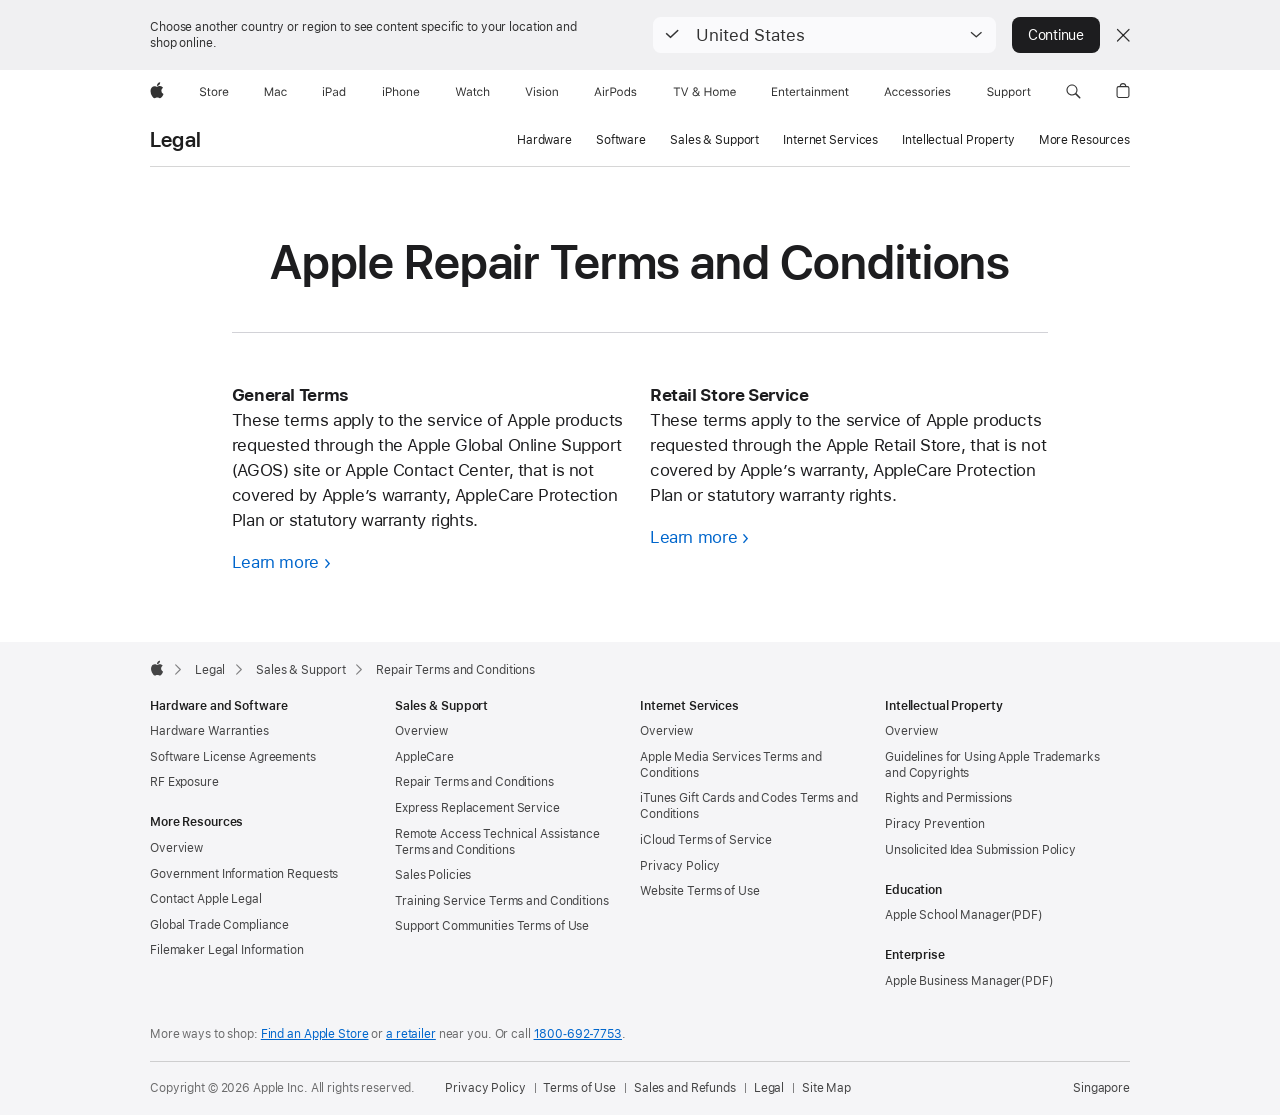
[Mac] (275, 92)
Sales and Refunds (685, 1088)
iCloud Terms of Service (706, 840)
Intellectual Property (958, 140)
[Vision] (542, 92)
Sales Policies (433, 875)
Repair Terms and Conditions (474, 782)
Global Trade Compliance (219, 925)
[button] (824, 35)
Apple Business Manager (953, 981)
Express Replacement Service (477, 808)
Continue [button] (1056, 35)
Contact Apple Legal (206, 899)
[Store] (214, 92)
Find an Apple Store (315, 1034)
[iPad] (334, 92)
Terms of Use (579, 1088)
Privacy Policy (680, 866)
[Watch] (472, 92)
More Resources (1084, 140)
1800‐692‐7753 (578, 1034)
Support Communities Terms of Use (492, 926)
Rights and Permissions (948, 798)
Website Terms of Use (700, 891)
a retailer (411, 1034)
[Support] (1009, 92)
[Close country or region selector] (1123, 35)
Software (621, 140)
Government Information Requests (244, 874)
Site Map (826, 1088)
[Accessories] (917, 92)
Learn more (275, 562)
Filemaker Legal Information (227, 950)
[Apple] (157, 92)
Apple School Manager (948, 915)
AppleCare (424, 757)
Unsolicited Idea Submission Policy (980, 850)
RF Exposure (184, 782)
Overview (176, 848)
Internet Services (830, 140)
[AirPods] (615, 92)
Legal (175, 140)
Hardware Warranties (209, 731)
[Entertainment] (810, 92)
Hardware (544, 140)
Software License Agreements (233, 757)
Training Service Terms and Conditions (502, 901)
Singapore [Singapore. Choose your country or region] (1101, 1088)
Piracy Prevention (935, 824)
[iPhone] (401, 92)
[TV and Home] (704, 92)
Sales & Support (714, 140)
